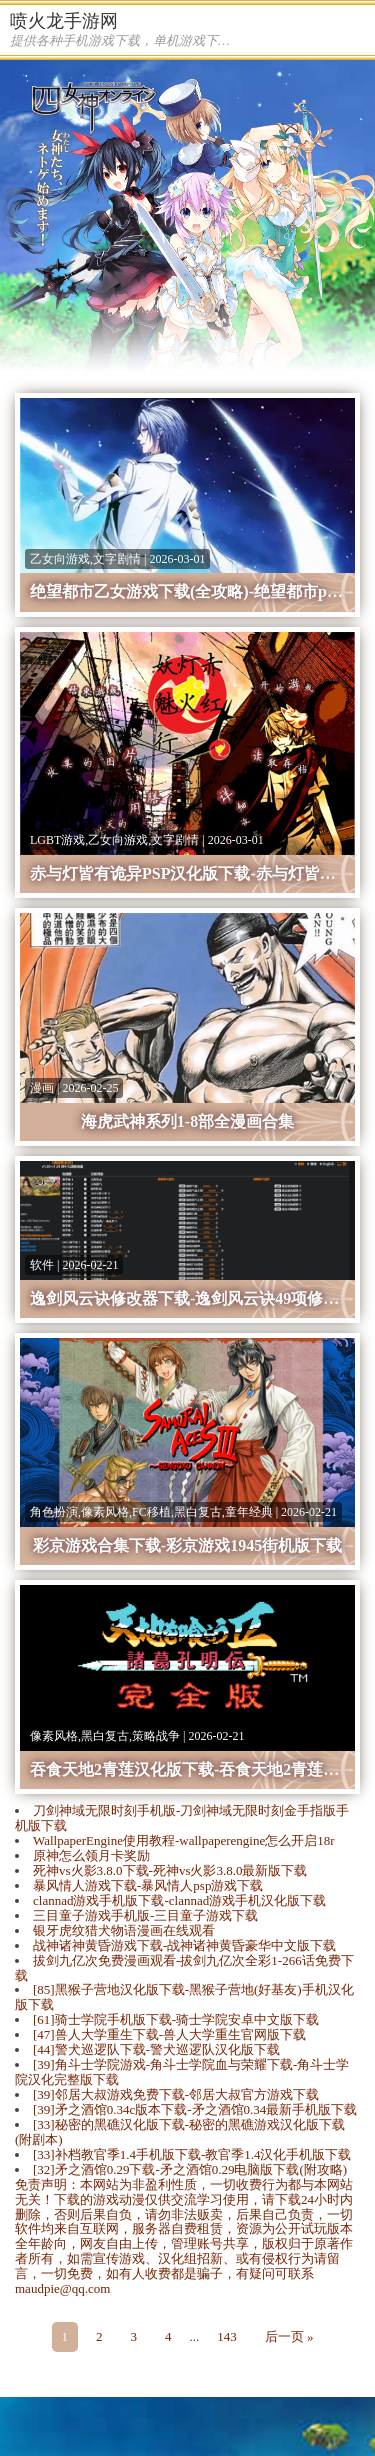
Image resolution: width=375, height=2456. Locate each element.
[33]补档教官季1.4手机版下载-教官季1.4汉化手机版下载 (192, 2154)
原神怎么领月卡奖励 (91, 1855)
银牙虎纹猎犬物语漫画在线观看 (124, 1930)
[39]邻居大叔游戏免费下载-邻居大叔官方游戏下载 (176, 2094)
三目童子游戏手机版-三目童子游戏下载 (145, 1915)
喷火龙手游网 (64, 21)
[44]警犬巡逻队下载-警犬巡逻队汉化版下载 (156, 2049)
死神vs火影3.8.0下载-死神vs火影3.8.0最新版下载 (170, 1870)
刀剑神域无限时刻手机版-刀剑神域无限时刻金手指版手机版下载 (182, 1818)
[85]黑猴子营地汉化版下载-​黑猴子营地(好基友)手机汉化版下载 (184, 1997)
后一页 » (289, 2336)
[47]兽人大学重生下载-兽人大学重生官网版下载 (169, 2034)
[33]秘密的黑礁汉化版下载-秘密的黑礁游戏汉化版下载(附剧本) (180, 2132)
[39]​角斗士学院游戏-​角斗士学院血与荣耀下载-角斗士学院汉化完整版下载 (182, 2072)
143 (227, 2336)
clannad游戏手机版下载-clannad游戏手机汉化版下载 (179, 1900)
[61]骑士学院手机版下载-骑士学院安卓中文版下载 (176, 2019)
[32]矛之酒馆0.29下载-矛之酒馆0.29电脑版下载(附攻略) (190, 2169)
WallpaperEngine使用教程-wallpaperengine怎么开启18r (183, 1840)
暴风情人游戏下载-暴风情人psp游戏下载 (148, 1885)
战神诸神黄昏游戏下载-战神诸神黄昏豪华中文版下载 (184, 1945)
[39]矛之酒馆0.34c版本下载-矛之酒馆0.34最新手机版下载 (195, 2109)
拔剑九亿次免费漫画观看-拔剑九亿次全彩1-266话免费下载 (184, 1968)
